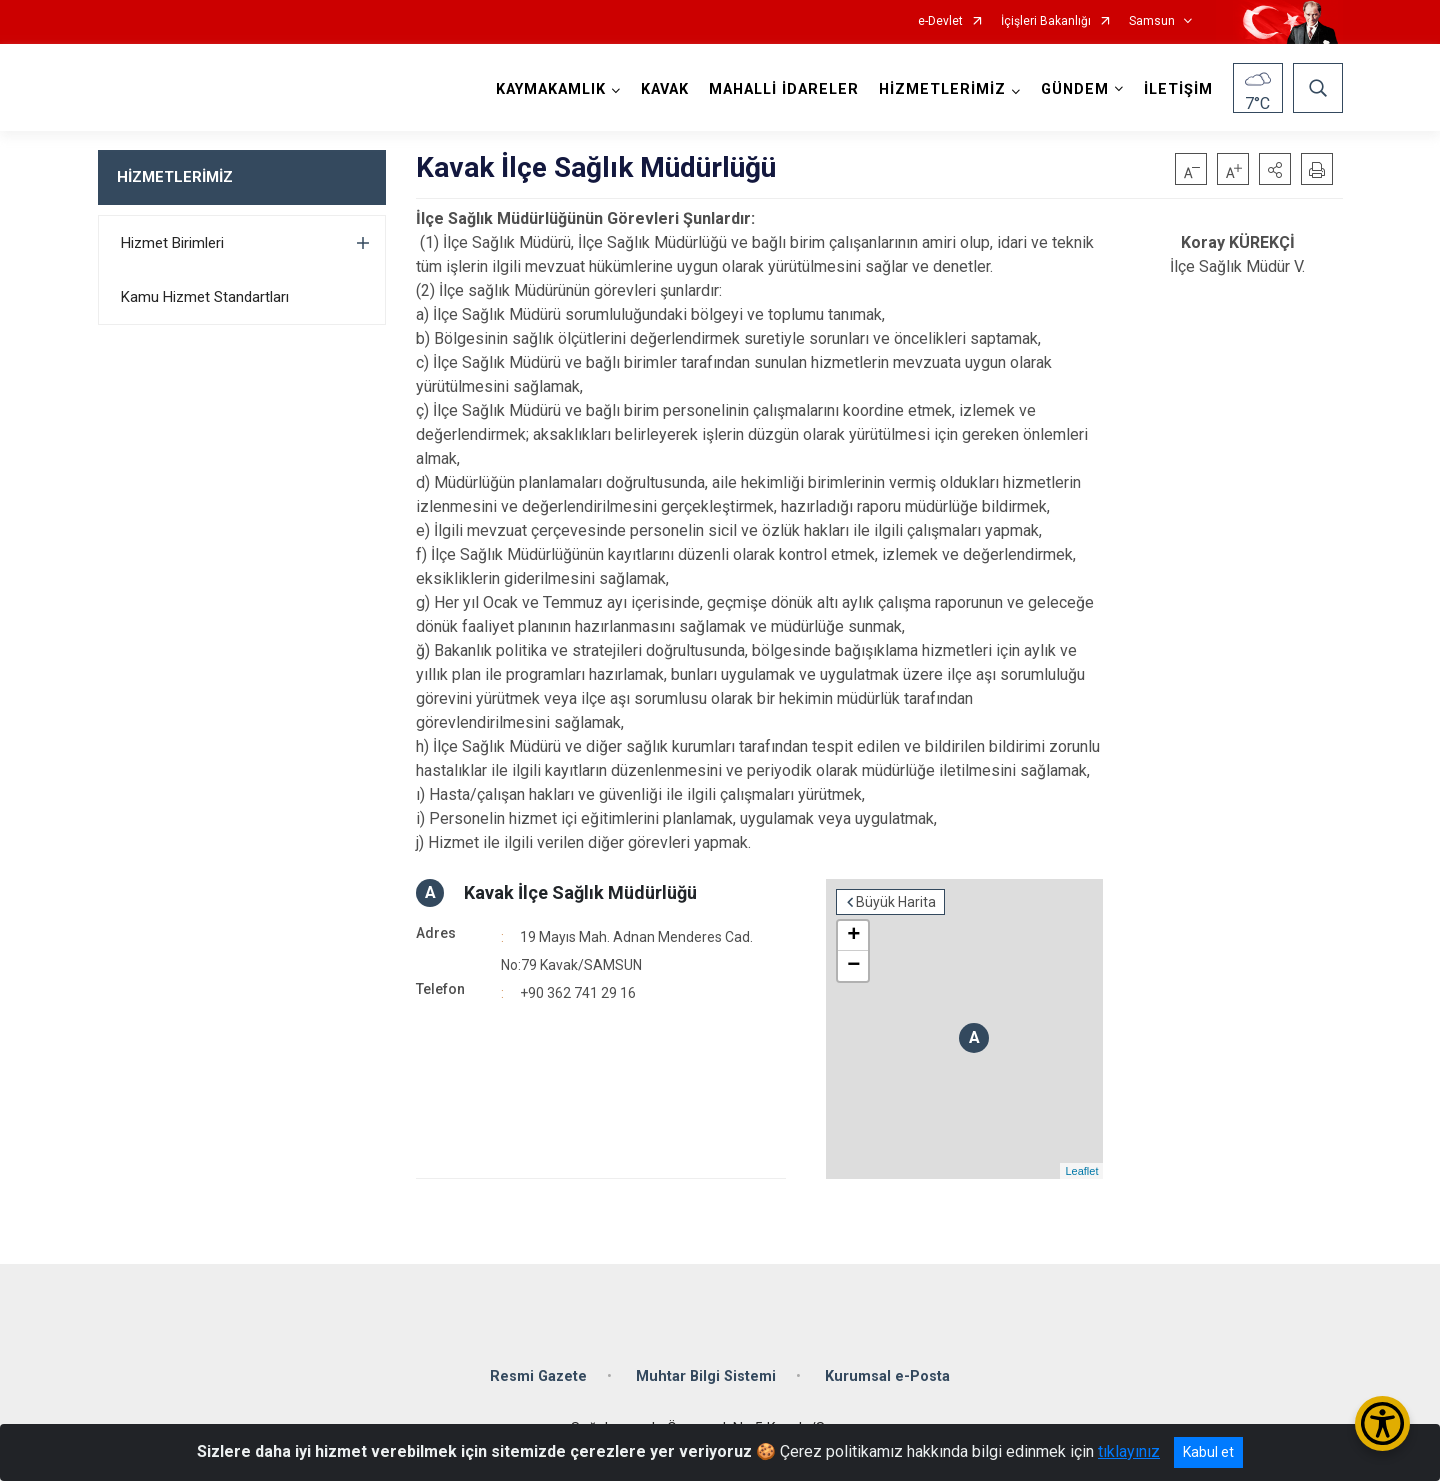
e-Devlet (940, 21)
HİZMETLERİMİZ (175, 177)
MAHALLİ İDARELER (784, 89)
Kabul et (1208, 1452)
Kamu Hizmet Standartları (205, 297)
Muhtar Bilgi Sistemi (706, 1376)
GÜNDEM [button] (1075, 89)
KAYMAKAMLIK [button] (551, 89)
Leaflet (1081, 1171)
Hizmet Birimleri (172, 243)
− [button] (853, 966)
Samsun (1152, 21)
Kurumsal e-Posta (887, 1376)
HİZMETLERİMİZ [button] (942, 89)
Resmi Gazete (538, 1376)
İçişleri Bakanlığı (1046, 21)
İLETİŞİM (1178, 89)
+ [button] (853, 936)
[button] (1275, 169)
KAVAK (665, 89)
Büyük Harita (896, 902)
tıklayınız (1129, 1451)
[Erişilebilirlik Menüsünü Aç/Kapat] (1382, 1423)
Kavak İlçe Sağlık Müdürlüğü (580, 892)
